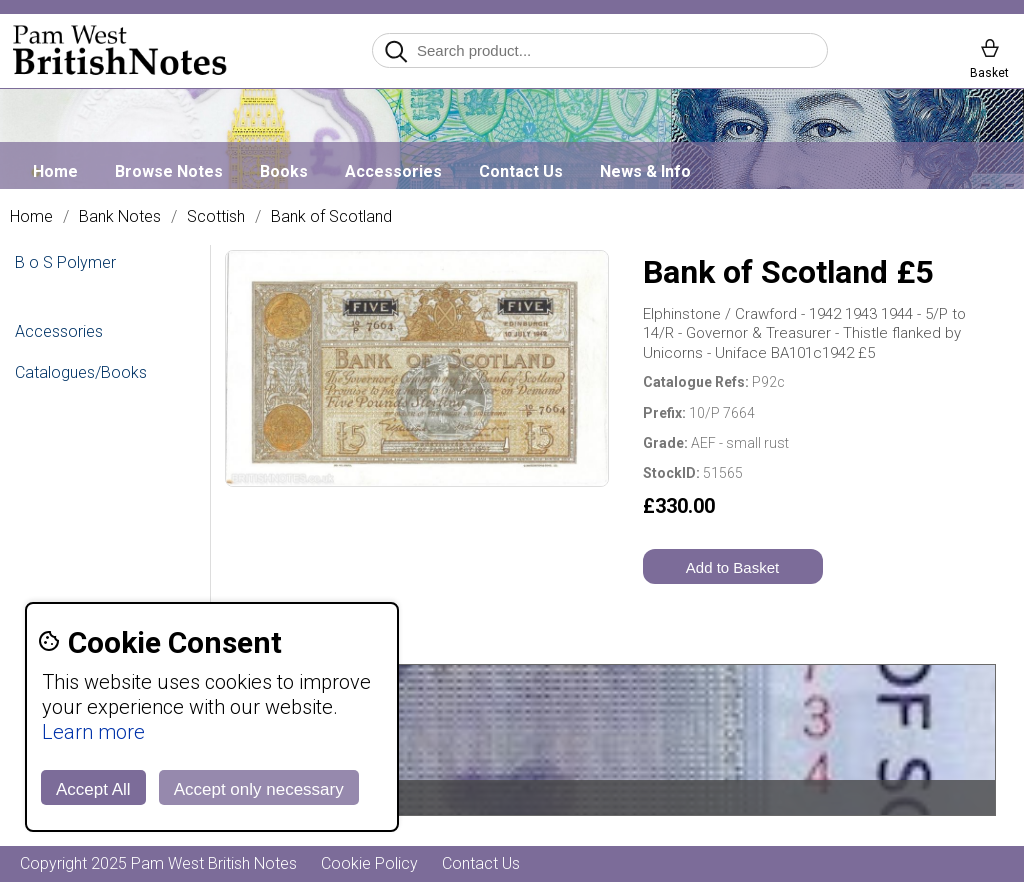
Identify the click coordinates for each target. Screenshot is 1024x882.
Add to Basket (732, 567)
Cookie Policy (369, 863)
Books (284, 171)
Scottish (216, 217)
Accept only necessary (259, 789)
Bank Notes (120, 217)
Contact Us (521, 171)
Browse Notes (169, 171)
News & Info (645, 171)
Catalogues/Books (81, 372)
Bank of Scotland (331, 217)
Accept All (93, 789)
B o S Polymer (65, 262)
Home (55, 171)
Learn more (93, 732)
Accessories (393, 171)
